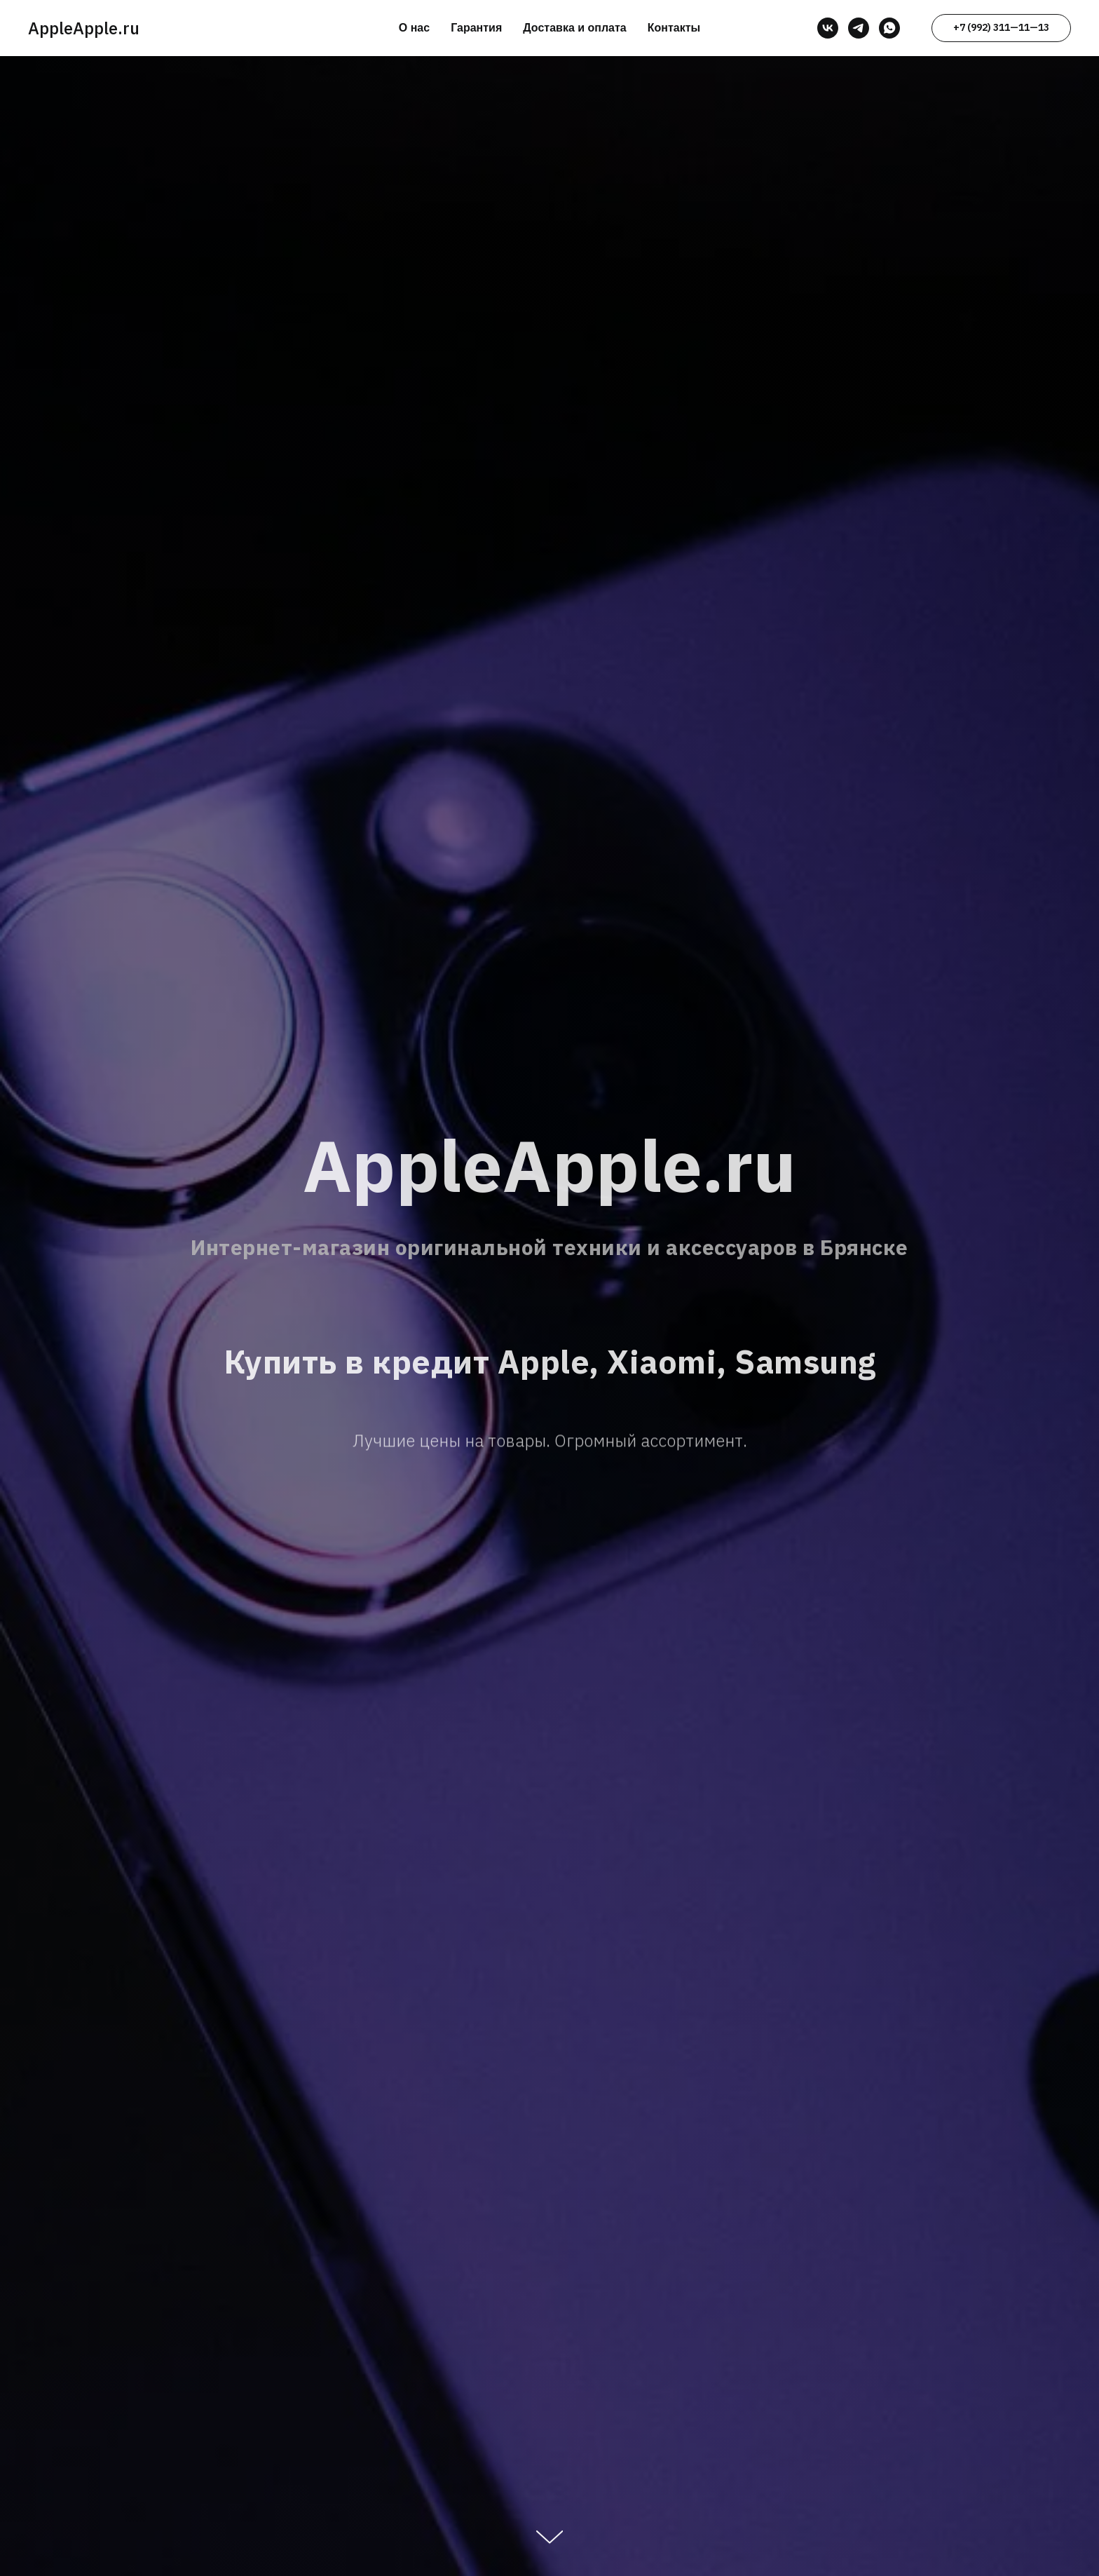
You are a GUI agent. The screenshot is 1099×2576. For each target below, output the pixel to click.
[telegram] (858, 28)
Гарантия (476, 28)
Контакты (674, 28)
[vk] (827, 28)
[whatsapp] (889, 28)
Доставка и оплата (575, 28)
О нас (414, 28)
